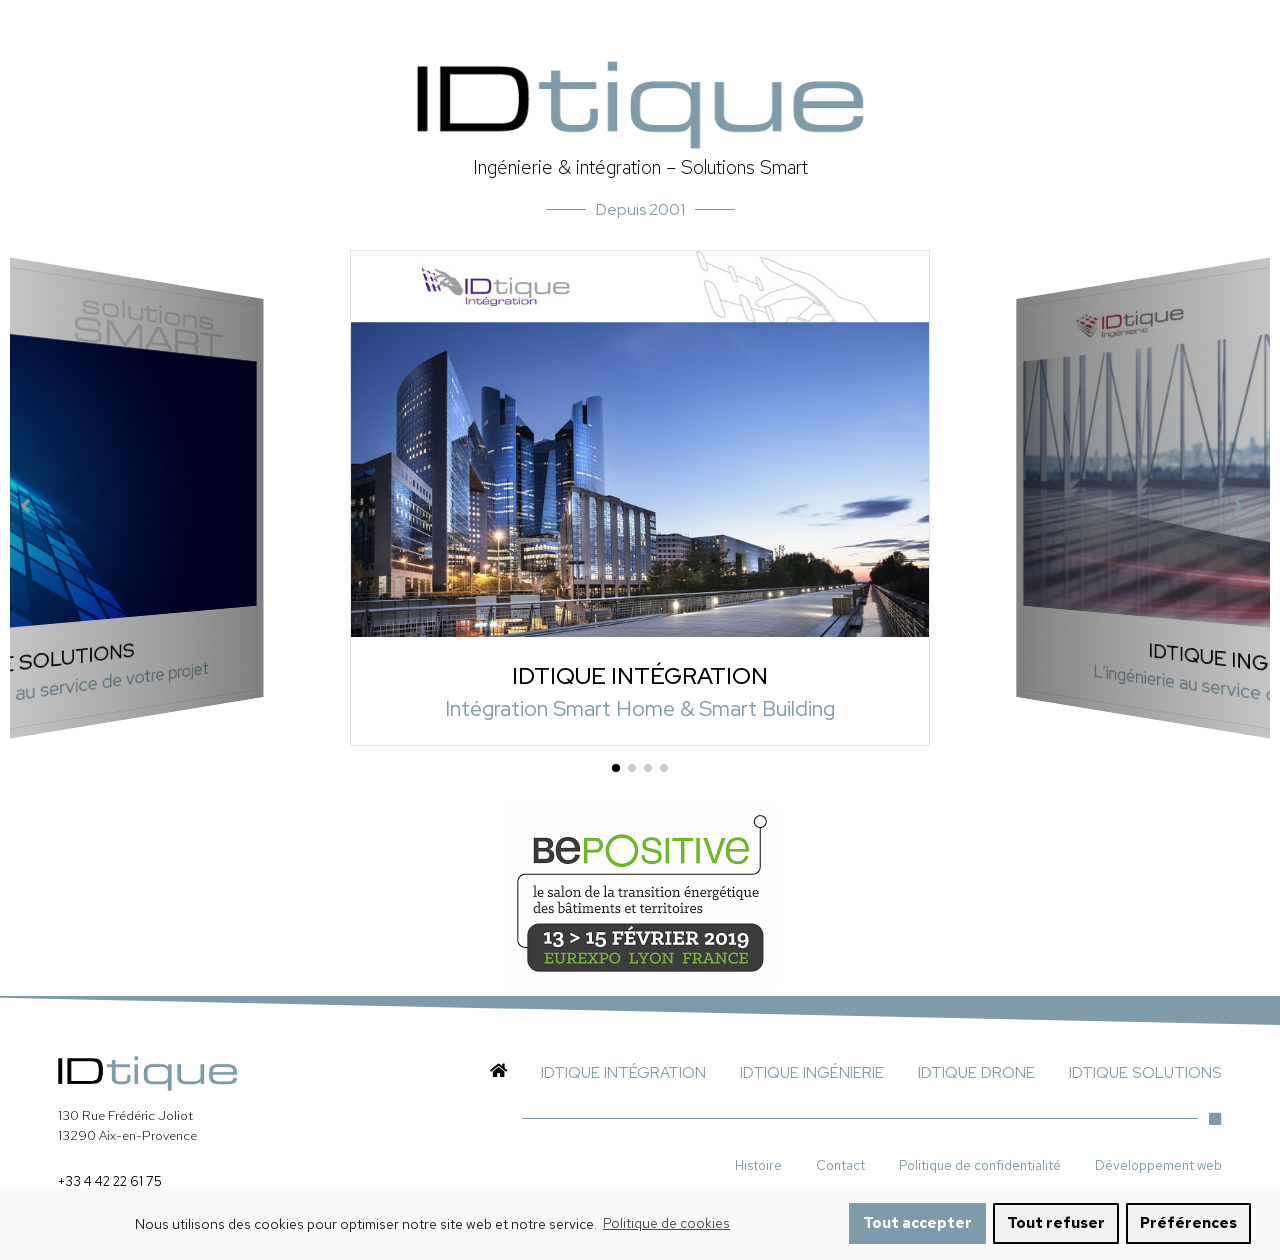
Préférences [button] (1188, 1233)
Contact (840, 1165)
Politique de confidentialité (980, 1165)
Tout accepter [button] (917, 1233)
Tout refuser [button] (1056, 1233)
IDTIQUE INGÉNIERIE (812, 1072)
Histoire (758, 1165)
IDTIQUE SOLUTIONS (1145, 1072)
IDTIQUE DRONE (976, 1072)
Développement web (1158, 1165)
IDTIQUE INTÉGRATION (640, 674)
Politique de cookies (666, 1234)
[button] (616, 768)
